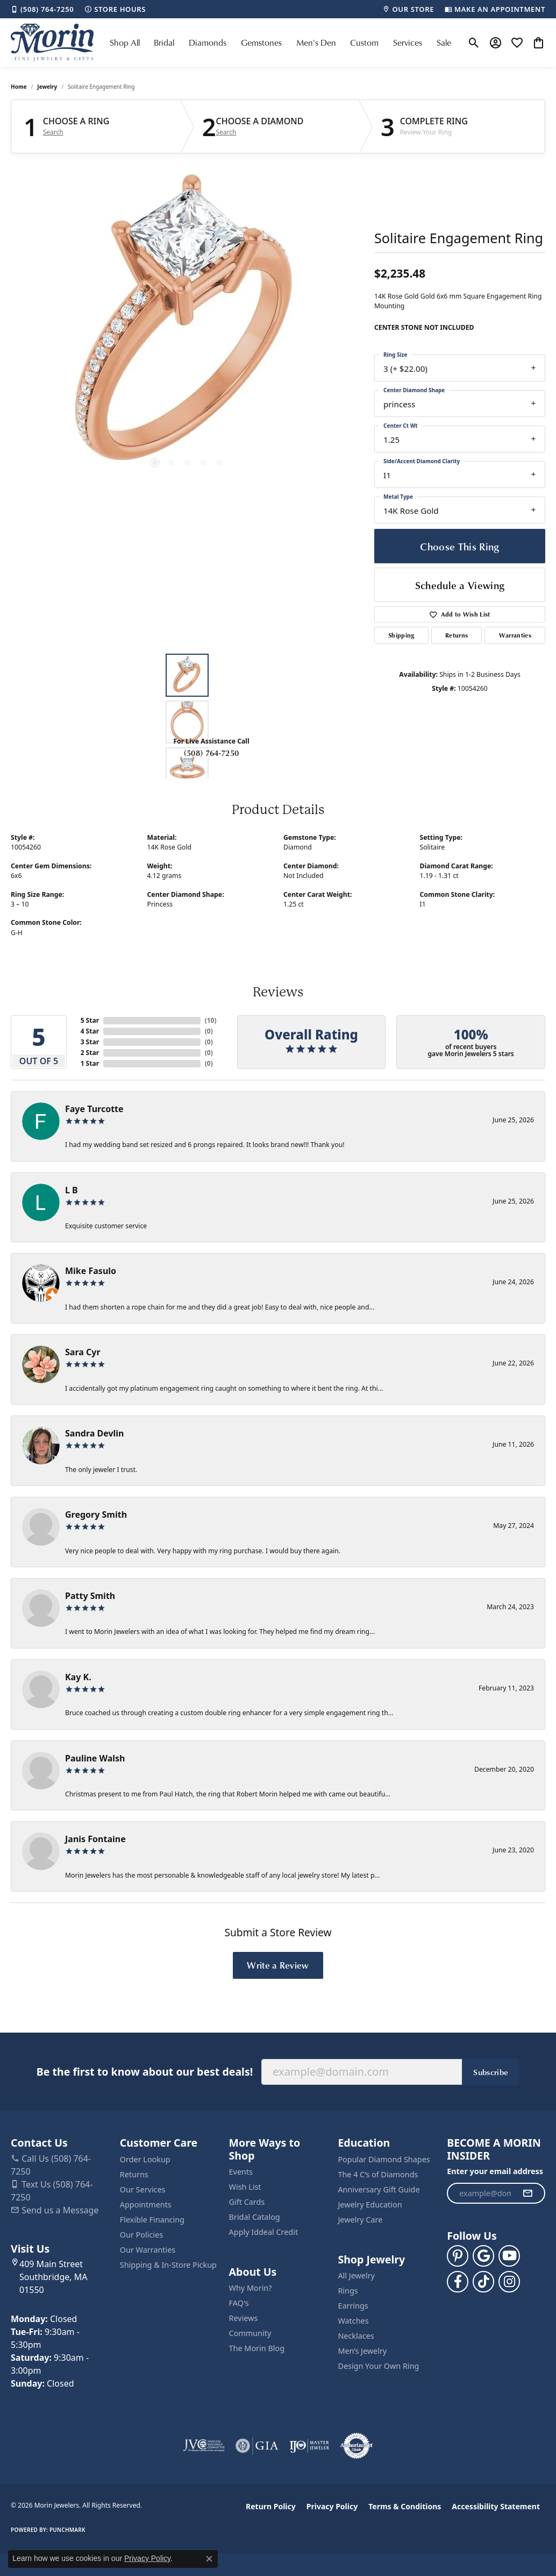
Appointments (146, 2204)
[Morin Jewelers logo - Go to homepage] (52, 42)
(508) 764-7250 (211, 753)
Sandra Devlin (94, 1433)
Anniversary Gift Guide (378, 2189)
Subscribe (490, 2072)
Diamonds (207, 42)
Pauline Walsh (95, 1758)
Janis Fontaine (95, 1839)
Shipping (401, 635)
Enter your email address (495, 2171)
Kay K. (78, 1677)
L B (71, 1190)
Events (241, 2172)
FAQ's (239, 2303)
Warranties (515, 635)
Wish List (245, 2187)
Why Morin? (250, 2288)
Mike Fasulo (90, 1271)
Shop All (125, 42)
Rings (348, 2290)
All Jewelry (356, 2275)
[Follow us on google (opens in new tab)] (483, 2256)
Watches (353, 2321)
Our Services (143, 2189)
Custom (364, 42)
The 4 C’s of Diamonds (378, 2174)
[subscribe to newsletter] (527, 2193)
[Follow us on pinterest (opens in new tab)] (457, 2256)
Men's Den (316, 42)
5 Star (90, 1020)
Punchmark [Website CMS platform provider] (67, 2529)
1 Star (90, 1063)
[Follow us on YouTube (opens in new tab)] (509, 2256)
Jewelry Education (370, 2204)
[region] (187, 325)
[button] (474, 42)
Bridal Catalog (254, 2217)
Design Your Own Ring (378, 2366)
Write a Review (278, 1964)
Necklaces (356, 2336)
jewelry (47, 86)
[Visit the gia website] (257, 2445)
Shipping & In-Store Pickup (168, 2265)
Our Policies (141, 2235)
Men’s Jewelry (362, 2351)
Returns (456, 635)
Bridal (164, 42)
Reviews (243, 2318)
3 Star (90, 1041)
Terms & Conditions (404, 2506)
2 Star (90, 1052)
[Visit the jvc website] (204, 2445)
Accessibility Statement (496, 2506)
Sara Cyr (83, 1352)
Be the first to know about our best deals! (145, 2071)
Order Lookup (145, 2159)
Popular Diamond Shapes (384, 2159)
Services (407, 42)
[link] (42, 9)
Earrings (353, 2306)
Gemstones (261, 42)
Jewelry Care (360, 2219)
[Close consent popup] (209, 2559)
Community (250, 2333)
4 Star (90, 1031)
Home (19, 86)
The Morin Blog (256, 2348)
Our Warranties (147, 2250)
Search (53, 132)
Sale (444, 42)
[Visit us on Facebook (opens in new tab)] (457, 2281)
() (211, 1020)
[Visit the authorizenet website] (356, 2445)
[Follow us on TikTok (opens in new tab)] (483, 2281)
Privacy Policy (332, 2506)
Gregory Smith (96, 1514)
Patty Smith (90, 1596)
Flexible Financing (152, 2219)
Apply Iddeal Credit (263, 2232)
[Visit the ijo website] (309, 2445)
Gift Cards (247, 2202)
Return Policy (271, 2506)
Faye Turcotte (94, 1109)
